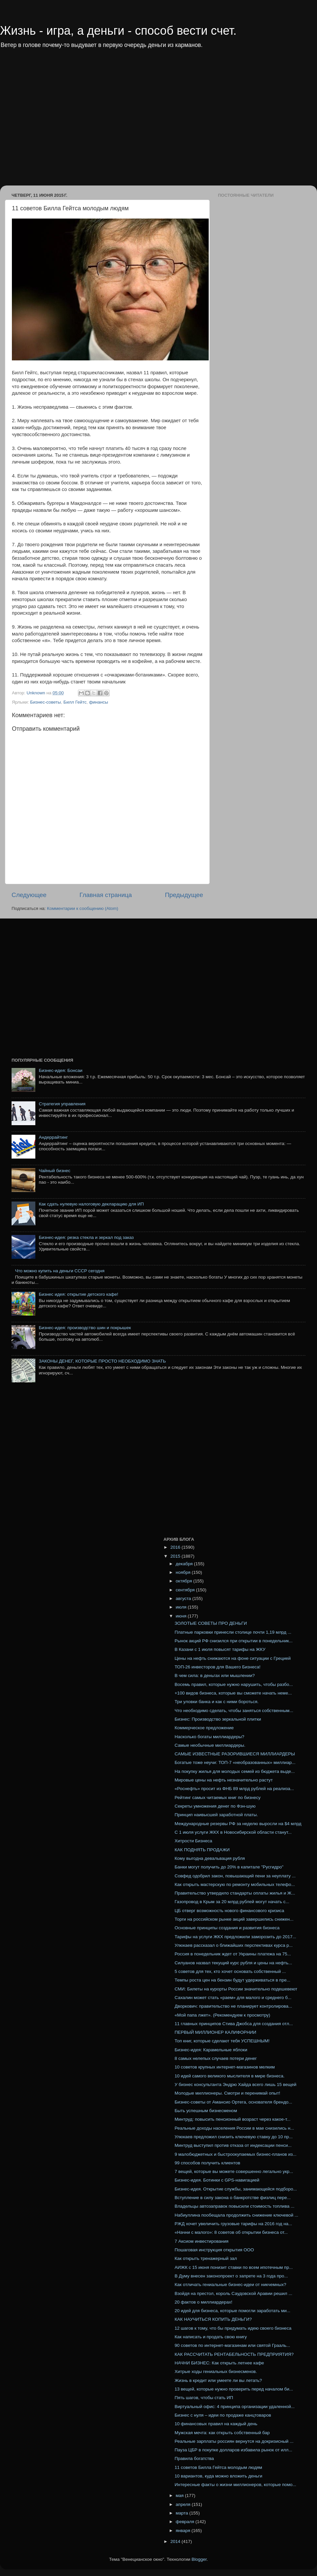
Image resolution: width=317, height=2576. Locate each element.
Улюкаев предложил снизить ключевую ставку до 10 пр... (234, 2136)
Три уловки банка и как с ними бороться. (217, 1701)
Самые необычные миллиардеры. (210, 1745)
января (184, 2530)
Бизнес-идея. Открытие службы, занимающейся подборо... (236, 2189)
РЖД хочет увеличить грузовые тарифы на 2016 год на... (233, 2223)
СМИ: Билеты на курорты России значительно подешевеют (236, 1988)
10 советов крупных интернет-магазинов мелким (225, 2067)
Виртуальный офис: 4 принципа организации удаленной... (235, 2406)
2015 (176, 1556)
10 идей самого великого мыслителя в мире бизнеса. (230, 2075)
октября (184, 1580)
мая (180, 2495)
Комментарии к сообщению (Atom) (82, 908)
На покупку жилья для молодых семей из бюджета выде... (235, 1771)
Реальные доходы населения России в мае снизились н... (234, 2128)
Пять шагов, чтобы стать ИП (204, 2397)
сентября (186, 1589)
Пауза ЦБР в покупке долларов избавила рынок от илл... (233, 2449)
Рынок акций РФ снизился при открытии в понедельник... (234, 1640)
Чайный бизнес (54, 1170)
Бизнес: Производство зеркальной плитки (218, 1719)
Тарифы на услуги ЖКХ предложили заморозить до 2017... (235, 1936)
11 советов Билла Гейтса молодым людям (218, 2467)
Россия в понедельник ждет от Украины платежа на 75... (233, 1953)
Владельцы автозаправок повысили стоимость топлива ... (235, 2206)
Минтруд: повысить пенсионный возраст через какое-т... (233, 2119)
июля (182, 1607)
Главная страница (106, 894)
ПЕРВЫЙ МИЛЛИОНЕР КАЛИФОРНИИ (215, 2032)
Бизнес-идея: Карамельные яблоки (211, 2049)
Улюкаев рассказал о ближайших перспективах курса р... (234, 1945)
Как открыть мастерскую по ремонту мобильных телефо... (235, 1884)
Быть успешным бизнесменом (206, 2110)
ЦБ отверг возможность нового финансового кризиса (229, 1910)
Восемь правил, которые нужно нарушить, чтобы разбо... (234, 1684)
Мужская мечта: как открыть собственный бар (222, 2432)
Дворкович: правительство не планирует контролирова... (233, 2006)
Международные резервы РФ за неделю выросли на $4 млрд (238, 1823)
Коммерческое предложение (204, 1727)
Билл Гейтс (75, 702)
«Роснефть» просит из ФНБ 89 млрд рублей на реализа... (234, 1788)
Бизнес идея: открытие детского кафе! (78, 1294)
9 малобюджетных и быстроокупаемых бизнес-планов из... (236, 2154)
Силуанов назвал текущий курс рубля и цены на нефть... (233, 1962)
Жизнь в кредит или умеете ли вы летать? (218, 2380)
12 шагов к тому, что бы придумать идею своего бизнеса (233, 2328)
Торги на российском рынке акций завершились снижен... (234, 1919)
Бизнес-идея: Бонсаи (60, 1070)
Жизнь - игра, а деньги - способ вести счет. (118, 30)
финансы (98, 702)
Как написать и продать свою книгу (211, 2336)
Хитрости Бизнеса (193, 1840)
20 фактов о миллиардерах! (203, 2302)
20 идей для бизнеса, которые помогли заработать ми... (233, 2310)
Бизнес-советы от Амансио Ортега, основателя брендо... (233, 2102)
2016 (176, 1547)
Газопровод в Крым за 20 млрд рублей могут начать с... (232, 1901)
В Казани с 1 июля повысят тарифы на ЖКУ (220, 1649)
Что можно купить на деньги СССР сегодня (59, 1270)
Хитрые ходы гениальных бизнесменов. (216, 2371)
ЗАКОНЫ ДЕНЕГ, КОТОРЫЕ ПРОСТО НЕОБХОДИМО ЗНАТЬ (102, 1361)
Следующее (29, 894)
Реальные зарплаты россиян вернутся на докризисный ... (234, 2441)
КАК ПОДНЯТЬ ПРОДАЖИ (202, 1849)
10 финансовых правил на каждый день (216, 2423)
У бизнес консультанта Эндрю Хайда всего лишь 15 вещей (236, 2084)
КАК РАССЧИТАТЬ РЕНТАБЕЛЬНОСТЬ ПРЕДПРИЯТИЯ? (234, 2354)
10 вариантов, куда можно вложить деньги (219, 2476)
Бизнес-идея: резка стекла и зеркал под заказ (86, 1237)
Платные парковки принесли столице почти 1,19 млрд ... (233, 1632)
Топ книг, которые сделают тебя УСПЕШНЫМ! (222, 2040)
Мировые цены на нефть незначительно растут (224, 1780)
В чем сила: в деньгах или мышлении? (215, 1675)
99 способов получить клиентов (207, 2162)
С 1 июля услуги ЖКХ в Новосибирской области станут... (233, 1832)
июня (182, 1616)
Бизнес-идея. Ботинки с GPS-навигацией (217, 2180)
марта (182, 2513)
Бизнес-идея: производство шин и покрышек (85, 1327)
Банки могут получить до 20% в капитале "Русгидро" (229, 1866)
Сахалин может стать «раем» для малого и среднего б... (233, 1997)
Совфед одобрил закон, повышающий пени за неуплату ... (235, 1875)
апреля (184, 2504)
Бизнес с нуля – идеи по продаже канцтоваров (223, 2415)
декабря (185, 1563)
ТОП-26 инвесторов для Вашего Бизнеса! (218, 1666)
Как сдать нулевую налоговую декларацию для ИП (91, 1204)
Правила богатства (194, 2458)
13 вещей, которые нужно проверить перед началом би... (234, 2389)
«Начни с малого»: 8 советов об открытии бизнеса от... (231, 2232)
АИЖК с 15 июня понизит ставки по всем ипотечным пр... (234, 2267)
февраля (185, 2521)
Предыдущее (184, 894)
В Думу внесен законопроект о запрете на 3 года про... (231, 2275)
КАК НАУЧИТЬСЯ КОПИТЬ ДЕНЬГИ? (213, 2319)
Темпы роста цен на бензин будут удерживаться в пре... (232, 1980)
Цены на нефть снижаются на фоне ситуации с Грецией (233, 1658)
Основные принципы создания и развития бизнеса (227, 1927)
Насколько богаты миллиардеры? (209, 1736)
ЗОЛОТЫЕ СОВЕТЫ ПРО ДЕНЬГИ (211, 1623)
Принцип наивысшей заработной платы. (216, 1814)
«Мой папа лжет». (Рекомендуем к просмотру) (222, 2015)
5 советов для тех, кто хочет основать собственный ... (230, 1971)
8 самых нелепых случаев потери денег (216, 2058)
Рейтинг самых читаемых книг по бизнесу (218, 1797)
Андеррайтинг (53, 1137)
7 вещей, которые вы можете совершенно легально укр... (234, 2171)
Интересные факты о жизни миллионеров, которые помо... (235, 2484)
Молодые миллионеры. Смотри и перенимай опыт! (227, 2093)
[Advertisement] (62, 122)
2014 (176, 2541)
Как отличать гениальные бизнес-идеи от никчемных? (230, 2284)
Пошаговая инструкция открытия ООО (214, 2249)
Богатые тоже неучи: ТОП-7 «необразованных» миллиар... (235, 1762)
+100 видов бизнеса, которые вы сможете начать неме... (233, 1693)
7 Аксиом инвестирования (202, 2241)
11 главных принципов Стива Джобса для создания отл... (234, 2023)
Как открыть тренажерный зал (206, 2258)
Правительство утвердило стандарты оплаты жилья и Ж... (235, 1893)
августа (184, 1598)
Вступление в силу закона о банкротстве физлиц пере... (233, 2197)
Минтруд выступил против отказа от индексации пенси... (233, 2145)
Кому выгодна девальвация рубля (210, 1858)
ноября (184, 1572)
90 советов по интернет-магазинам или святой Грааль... (232, 2345)
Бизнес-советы (45, 702)
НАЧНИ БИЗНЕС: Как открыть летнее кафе (219, 2362)
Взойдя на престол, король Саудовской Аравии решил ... (233, 2293)
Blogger (199, 2559)
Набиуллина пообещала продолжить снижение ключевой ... (237, 2215)
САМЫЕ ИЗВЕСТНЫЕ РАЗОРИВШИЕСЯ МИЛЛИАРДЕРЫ (235, 1753)
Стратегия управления (62, 1103)
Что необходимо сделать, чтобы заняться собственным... (234, 1710)
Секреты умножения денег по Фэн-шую (215, 1806)
